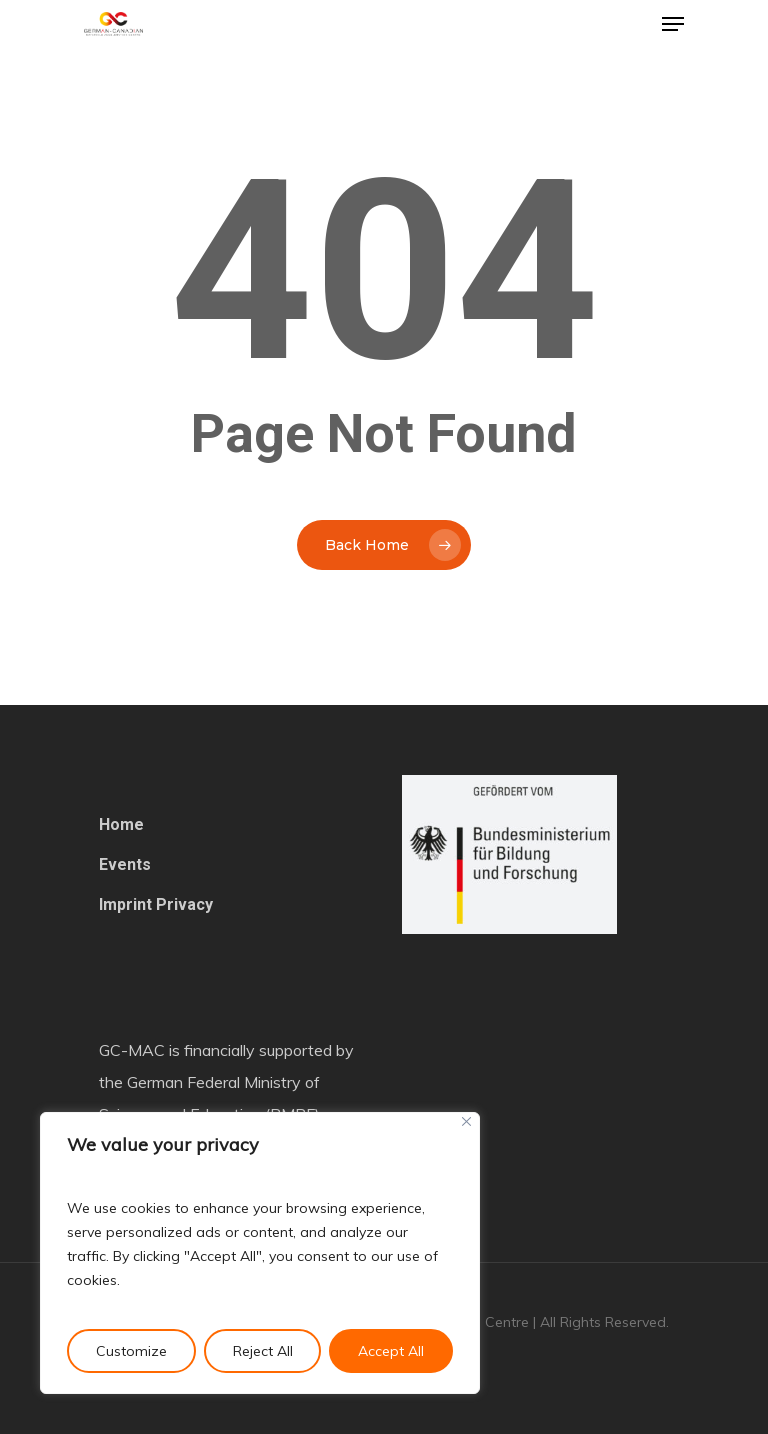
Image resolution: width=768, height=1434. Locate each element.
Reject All (263, 1351)
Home (121, 824)
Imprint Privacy (156, 904)
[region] (260, 1253)
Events (125, 864)
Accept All (391, 1351)
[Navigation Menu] (673, 24)
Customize (131, 1351)
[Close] (466, 1121)
